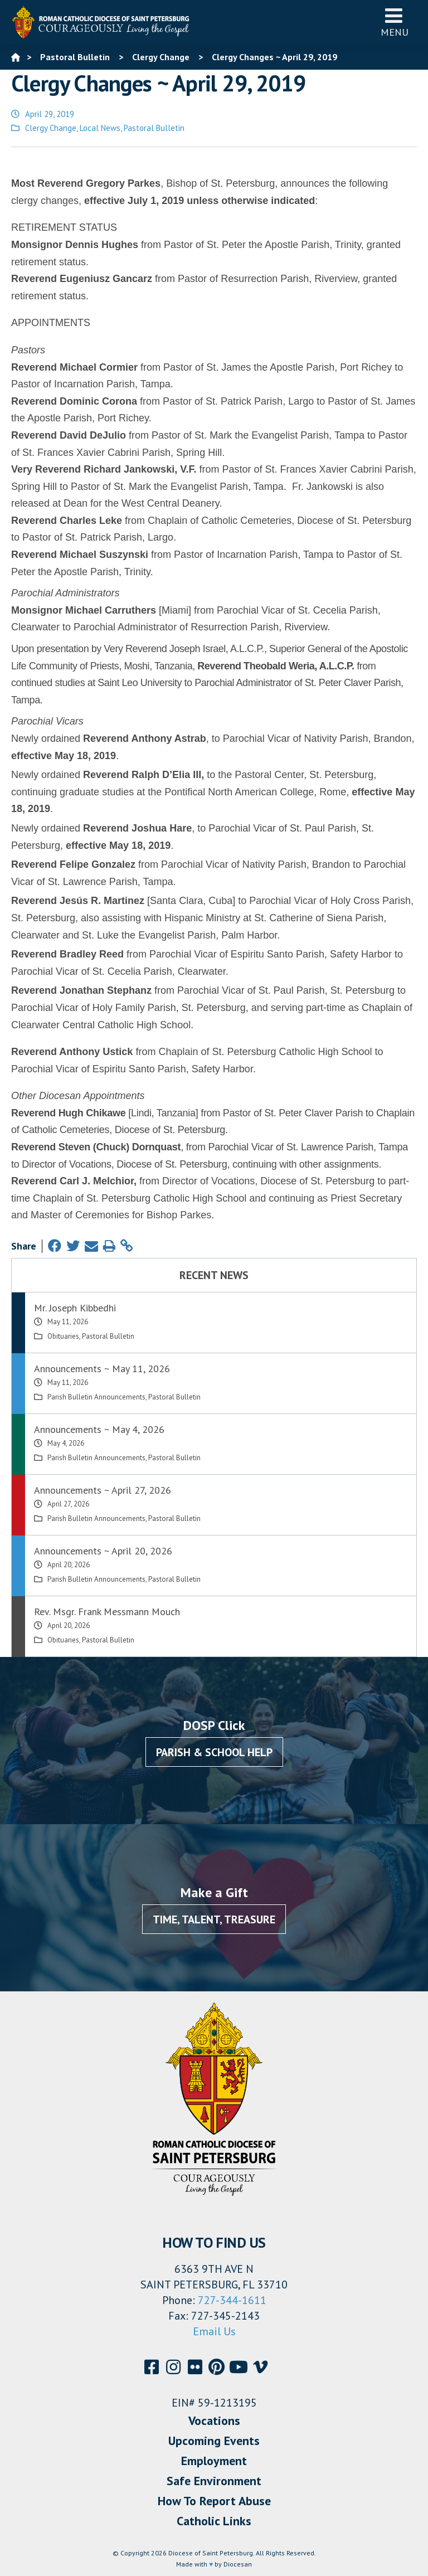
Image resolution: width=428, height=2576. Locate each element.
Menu (394, 22)
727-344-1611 (232, 2300)
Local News (100, 128)
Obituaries (63, 1336)
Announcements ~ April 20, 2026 (103, 1550)
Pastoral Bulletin (154, 128)
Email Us (214, 2331)
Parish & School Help (214, 1752)
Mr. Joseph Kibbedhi (75, 1307)
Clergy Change (50, 128)
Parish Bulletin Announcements (96, 1397)
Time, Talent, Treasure (214, 1919)
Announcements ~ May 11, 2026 (102, 1368)
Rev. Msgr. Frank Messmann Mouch (107, 1611)
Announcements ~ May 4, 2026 (99, 1429)
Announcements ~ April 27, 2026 (102, 1490)
